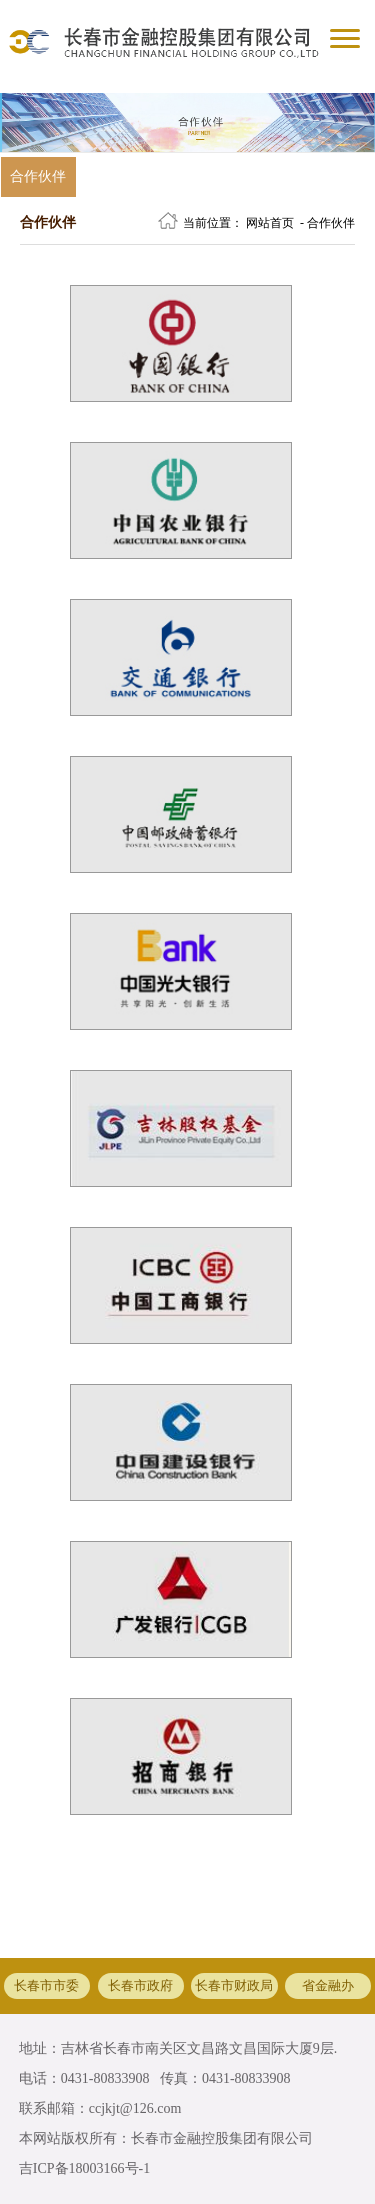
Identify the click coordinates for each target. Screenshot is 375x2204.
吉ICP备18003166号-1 (84, 2168)
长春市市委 (46, 1986)
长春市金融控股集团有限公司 (222, 2138)
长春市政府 (140, 1986)
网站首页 (270, 223)
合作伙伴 (38, 176)
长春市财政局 (234, 1986)
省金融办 (328, 1986)
